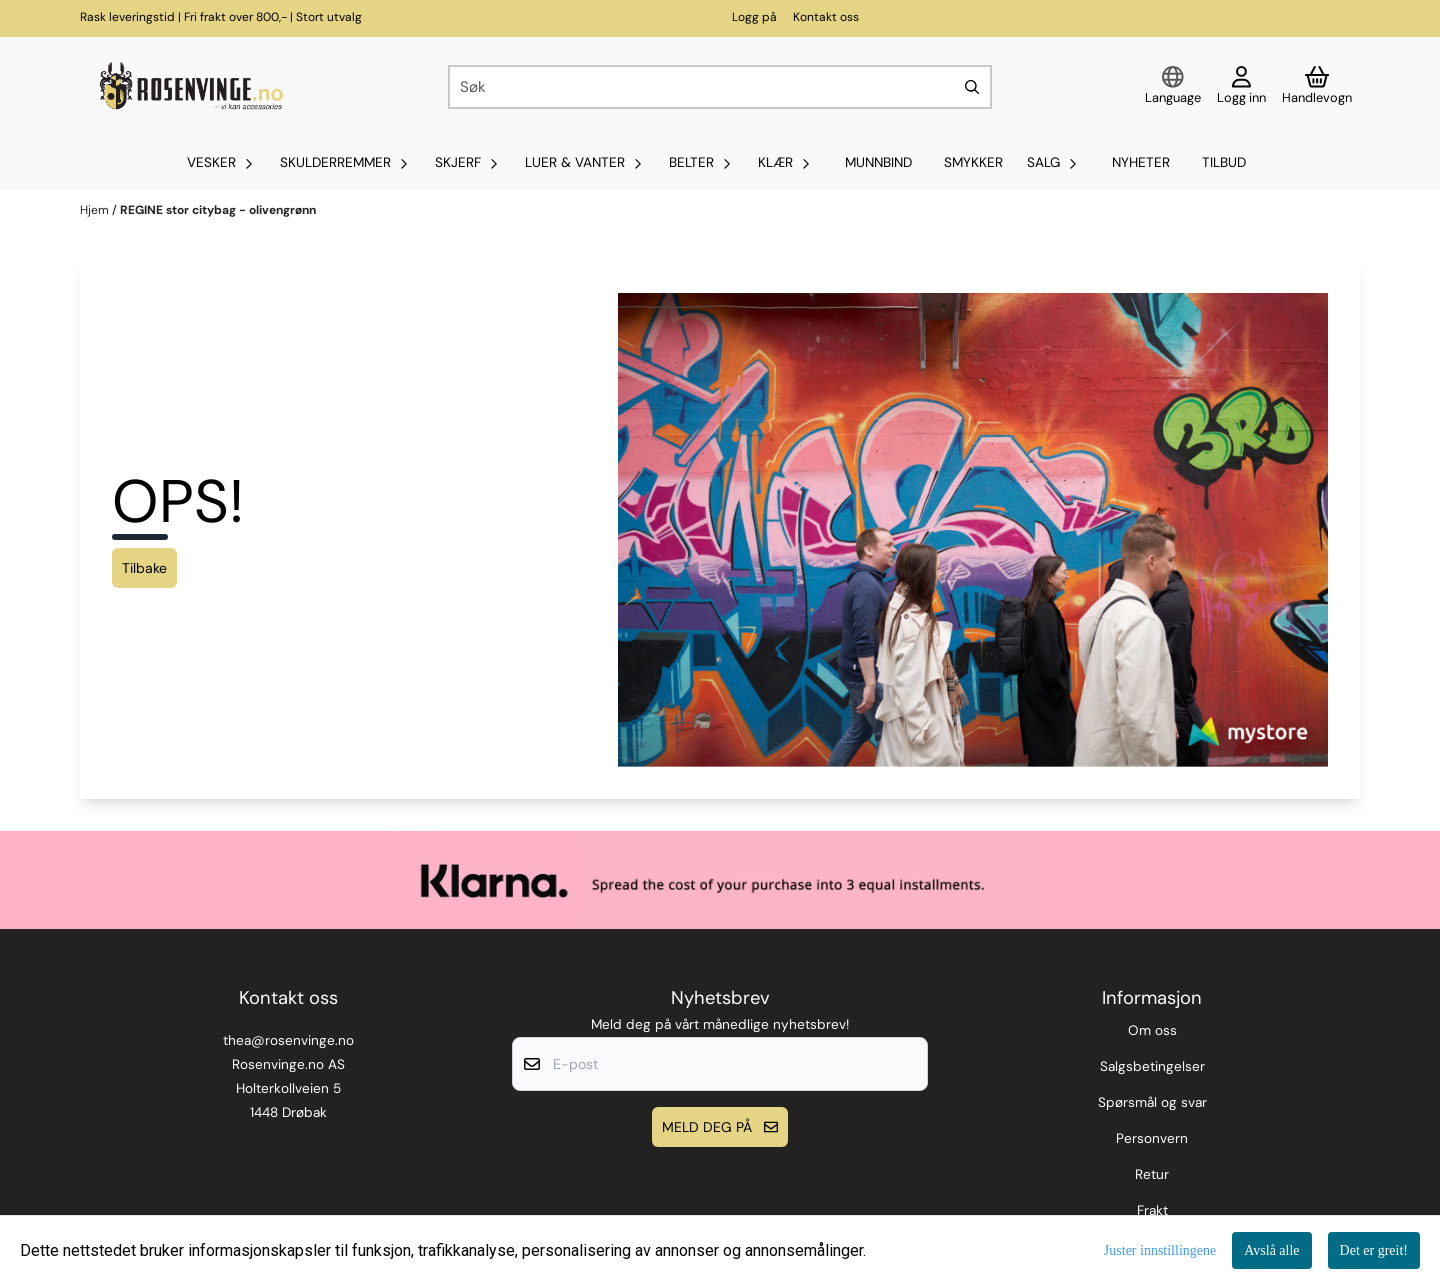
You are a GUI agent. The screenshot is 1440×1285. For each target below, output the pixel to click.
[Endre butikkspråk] (1173, 87)
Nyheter (1141, 162)
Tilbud (1224, 162)
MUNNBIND (878, 162)
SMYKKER (973, 162)
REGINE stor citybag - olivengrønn (218, 210)
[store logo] (189, 87)
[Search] (972, 87)
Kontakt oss (826, 17)
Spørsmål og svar (1152, 1102)
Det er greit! (1374, 1250)
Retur (1152, 1174)
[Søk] (720, 87)
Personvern (1152, 1138)
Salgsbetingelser (1152, 1066)
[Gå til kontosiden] (1241, 87)
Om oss (1152, 1030)
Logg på (754, 17)
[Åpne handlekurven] (1317, 87)
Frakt (1152, 1210)
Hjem (96, 210)
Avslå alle (1271, 1250)
